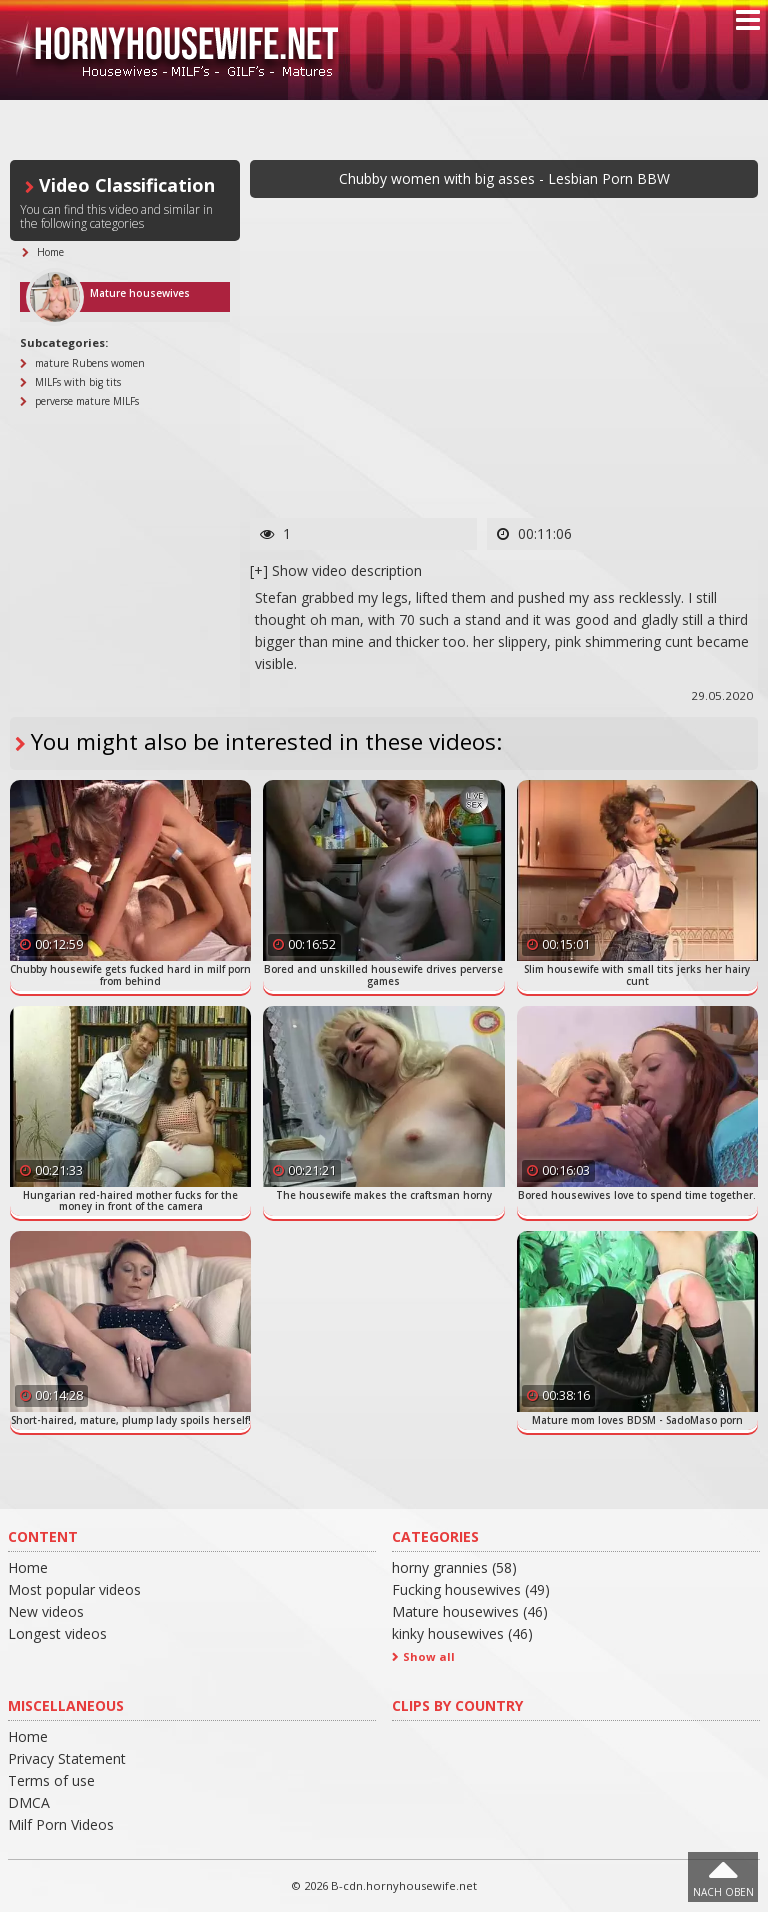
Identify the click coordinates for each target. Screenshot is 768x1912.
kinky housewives (462, 1633)
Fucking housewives (471, 1589)
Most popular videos (74, 1589)
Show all (429, 1656)
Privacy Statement (67, 1758)
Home (28, 1567)
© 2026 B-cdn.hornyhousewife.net (384, 1885)
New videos (46, 1611)
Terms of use (51, 1780)
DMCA (29, 1802)
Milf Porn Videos (61, 1824)
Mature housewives (470, 1611)
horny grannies (454, 1567)
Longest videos (57, 1633)
